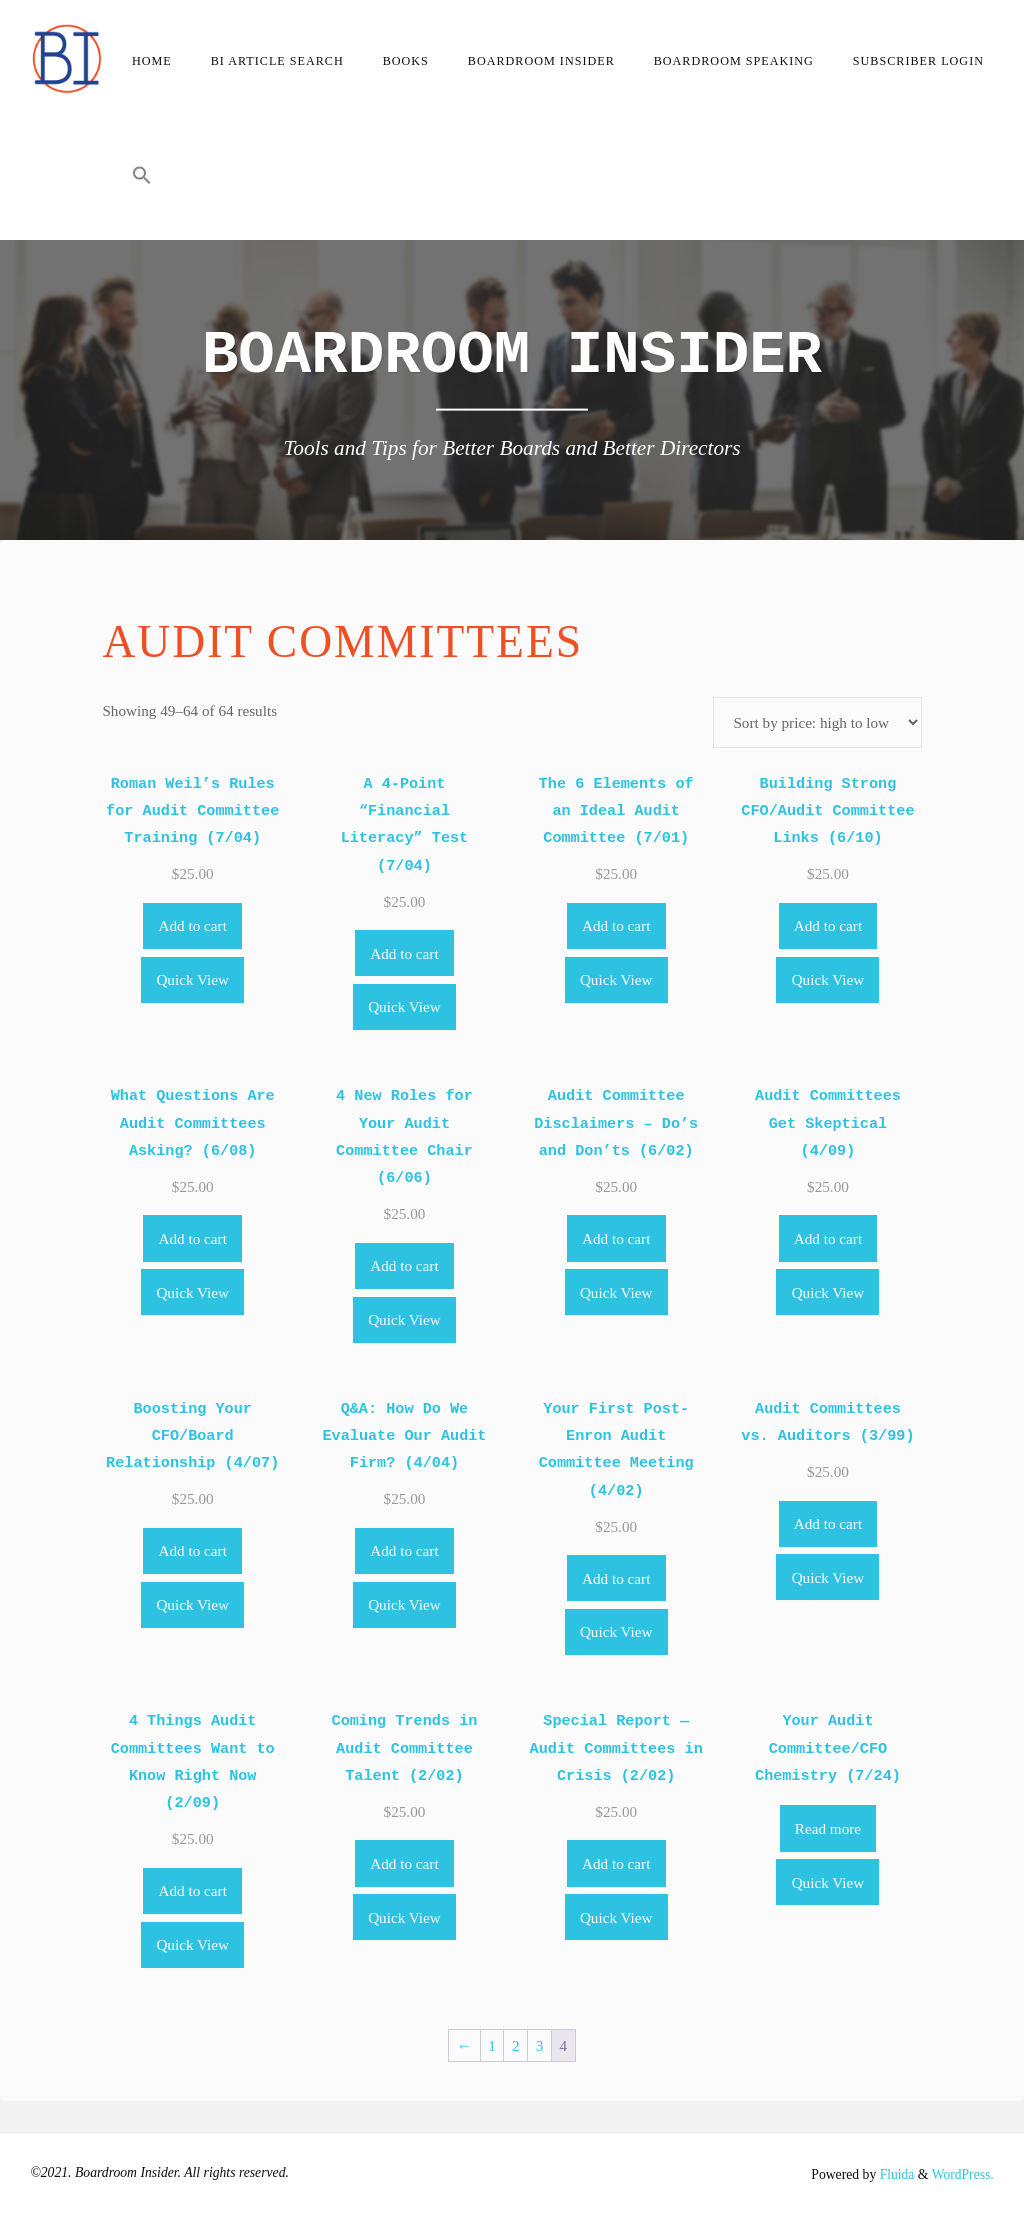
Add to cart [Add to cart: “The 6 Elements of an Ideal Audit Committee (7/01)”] (616, 925)
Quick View (192, 979)
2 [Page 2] (516, 2045)
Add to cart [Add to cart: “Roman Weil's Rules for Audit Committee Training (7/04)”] (193, 925)
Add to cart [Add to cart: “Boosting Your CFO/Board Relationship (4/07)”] (193, 1550)
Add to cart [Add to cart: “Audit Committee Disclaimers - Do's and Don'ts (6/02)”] (616, 1238)
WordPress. (962, 2174)
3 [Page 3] (540, 2045)
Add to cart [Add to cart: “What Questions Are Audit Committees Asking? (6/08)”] (193, 1238)
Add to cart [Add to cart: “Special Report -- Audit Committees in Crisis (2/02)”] (616, 1863)
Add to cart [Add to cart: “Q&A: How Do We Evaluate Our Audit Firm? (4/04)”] (404, 1550)
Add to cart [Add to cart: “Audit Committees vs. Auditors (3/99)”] (828, 1523)
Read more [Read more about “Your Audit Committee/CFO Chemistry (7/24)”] (828, 1828)
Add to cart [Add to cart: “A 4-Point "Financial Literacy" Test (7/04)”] (404, 953)
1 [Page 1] (492, 2045)
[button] (141, 180)
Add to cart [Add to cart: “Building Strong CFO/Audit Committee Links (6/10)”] (828, 925)
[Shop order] (817, 722)
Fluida (895, 2174)
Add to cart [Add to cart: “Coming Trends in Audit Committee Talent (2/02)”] (404, 1863)
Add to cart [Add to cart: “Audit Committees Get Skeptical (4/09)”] (828, 1238)
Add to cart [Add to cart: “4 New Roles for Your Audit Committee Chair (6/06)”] (404, 1265)
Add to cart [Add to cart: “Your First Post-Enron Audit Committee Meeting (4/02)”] (616, 1578)
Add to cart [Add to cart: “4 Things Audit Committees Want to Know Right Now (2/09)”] (193, 1890)
